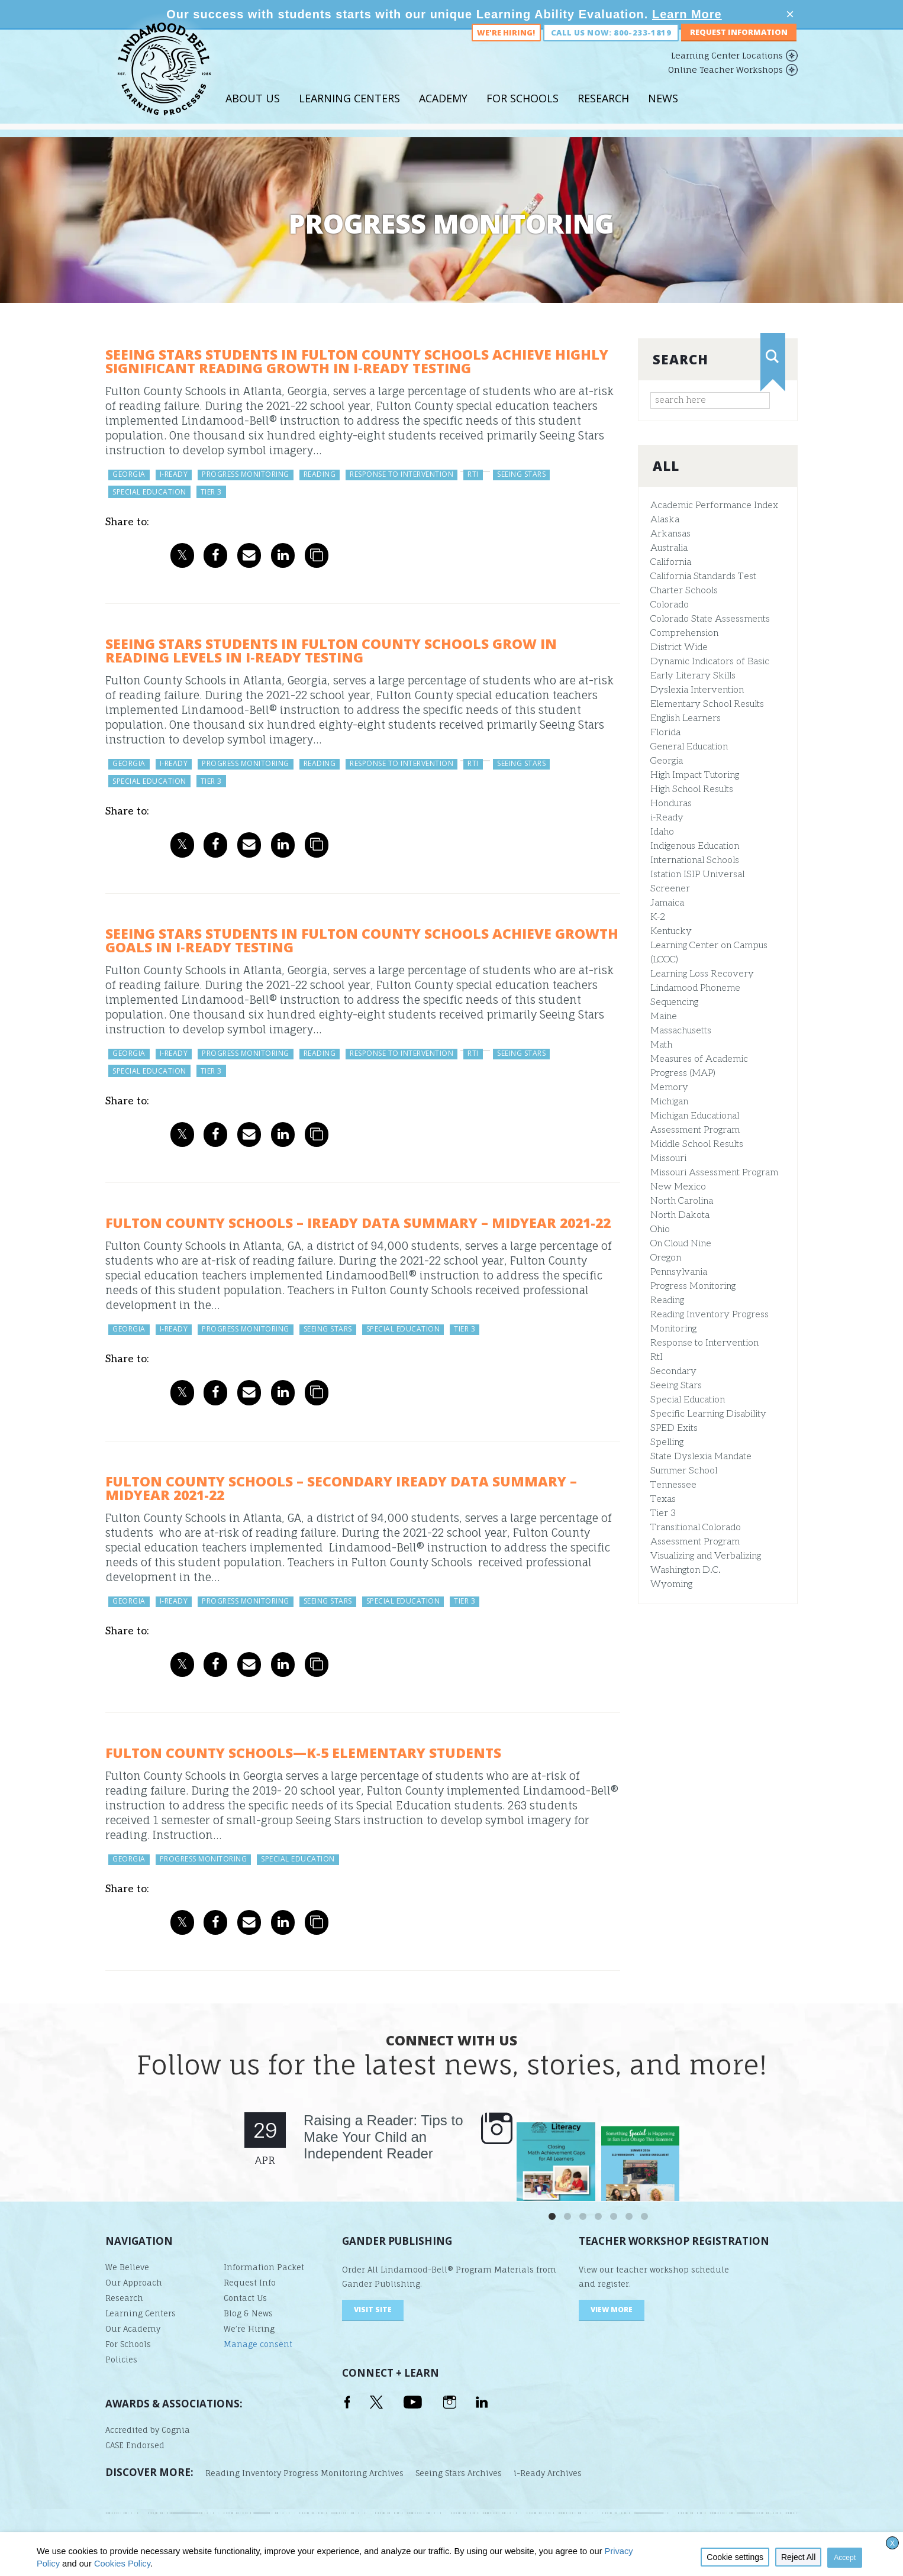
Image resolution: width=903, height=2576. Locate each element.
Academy (443, 112)
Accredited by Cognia (147, 2430)
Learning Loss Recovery (702, 974)
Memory (669, 1087)
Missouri (668, 1158)
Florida (665, 732)
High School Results (691, 789)
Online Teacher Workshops (725, 83)
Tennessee (673, 1485)
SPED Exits (674, 1428)
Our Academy (132, 2328)
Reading (667, 1300)
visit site (373, 2309)
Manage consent (258, 2344)
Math (661, 1045)
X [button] (892, 2543)
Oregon (665, 1257)
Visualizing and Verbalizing (705, 1556)
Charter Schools (684, 590)
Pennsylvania (678, 1272)
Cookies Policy (122, 2563)
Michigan (669, 1101)
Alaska (664, 519)
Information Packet (264, 2267)
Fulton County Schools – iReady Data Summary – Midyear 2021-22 (358, 1222)
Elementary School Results (707, 704)
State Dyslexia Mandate (701, 1456)
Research (603, 112)
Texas (663, 1499)
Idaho (662, 832)
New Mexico (678, 1186)
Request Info (250, 2282)
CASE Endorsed (135, 2445)
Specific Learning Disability (708, 1414)
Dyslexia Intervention (697, 690)
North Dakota (680, 1215)
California (670, 562)
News (663, 112)
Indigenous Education (694, 846)
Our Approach (133, 2282)
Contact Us (245, 2298)
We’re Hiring (249, 2328)
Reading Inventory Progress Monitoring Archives (304, 2473)
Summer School (683, 1470)
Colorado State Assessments (710, 619)
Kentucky (671, 931)
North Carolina (681, 1201)
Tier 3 (663, 1513)
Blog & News (248, 2313)
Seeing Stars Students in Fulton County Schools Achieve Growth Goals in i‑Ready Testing (361, 940)
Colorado (669, 604)
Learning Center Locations (727, 69)
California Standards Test (703, 576)
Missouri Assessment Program (714, 1172)
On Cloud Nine (680, 1243)
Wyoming (671, 1584)
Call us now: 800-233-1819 (611, 46)
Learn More (687, 14)
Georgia (666, 761)
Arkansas (670, 533)
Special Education (687, 1399)
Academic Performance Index (714, 505)
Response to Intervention (704, 1343)
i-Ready (666, 817)
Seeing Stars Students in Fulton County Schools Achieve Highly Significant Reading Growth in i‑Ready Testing (356, 361)
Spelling (666, 1442)
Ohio (660, 1229)
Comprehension (684, 633)
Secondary (673, 1371)
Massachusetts (680, 1030)
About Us (252, 112)
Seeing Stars (676, 1385)
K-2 (657, 917)
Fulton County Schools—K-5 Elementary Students (303, 1752)
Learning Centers (349, 112)
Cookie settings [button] (735, 2557)
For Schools (522, 112)
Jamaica (667, 903)
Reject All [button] (798, 2557)
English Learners (685, 718)
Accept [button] (845, 2558)
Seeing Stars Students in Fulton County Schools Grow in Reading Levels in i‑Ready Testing (331, 650)
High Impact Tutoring (694, 775)
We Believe (127, 2267)
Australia (669, 548)
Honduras (671, 803)
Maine (663, 1016)
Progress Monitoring (693, 1286)
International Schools (694, 860)
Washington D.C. (685, 1570)
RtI (656, 1357)
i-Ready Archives (548, 2473)
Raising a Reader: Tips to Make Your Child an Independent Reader (383, 2136)
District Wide (679, 647)
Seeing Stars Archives (458, 2473)
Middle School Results (696, 1144)
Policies (121, 2359)
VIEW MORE (612, 2309)
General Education (689, 746)
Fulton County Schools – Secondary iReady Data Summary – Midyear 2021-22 (341, 1488)
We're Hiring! (506, 46)
